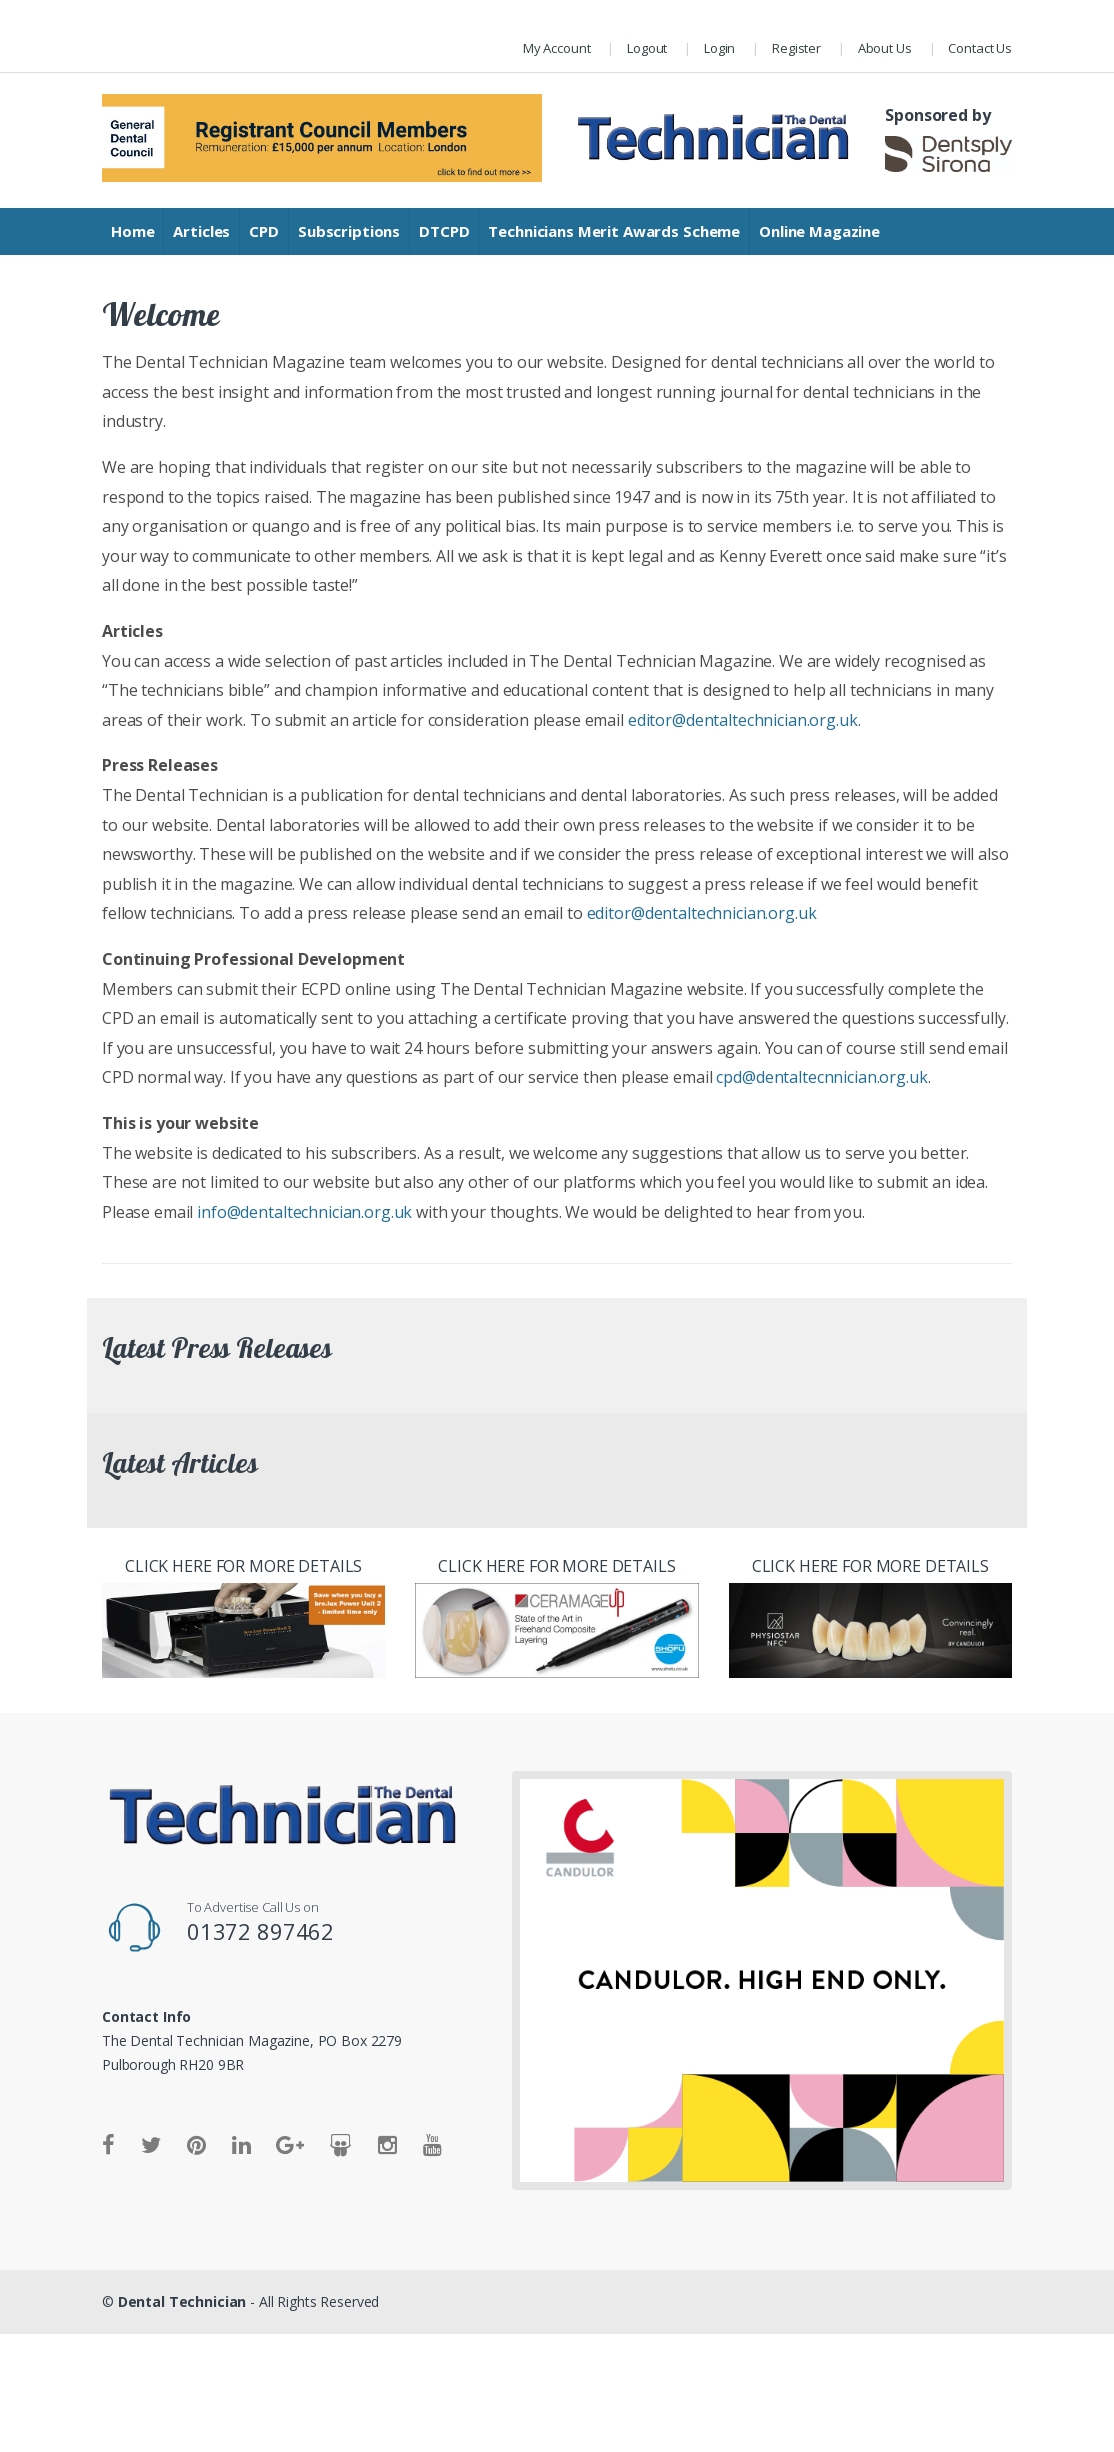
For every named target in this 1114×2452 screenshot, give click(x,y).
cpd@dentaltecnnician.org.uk (821, 1077)
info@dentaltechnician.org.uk (304, 1212)
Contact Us (980, 48)
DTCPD (444, 231)
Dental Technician (182, 2301)
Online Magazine (819, 231)
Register (796, 48)
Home (132, 231)
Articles (201, 231)
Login (719, 48)
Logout (647, 48)
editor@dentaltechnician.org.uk (743, 720)
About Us (885, 48)
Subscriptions (349, 231)
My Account (557, 48)
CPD (264, 231)
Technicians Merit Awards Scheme (614, 231)
